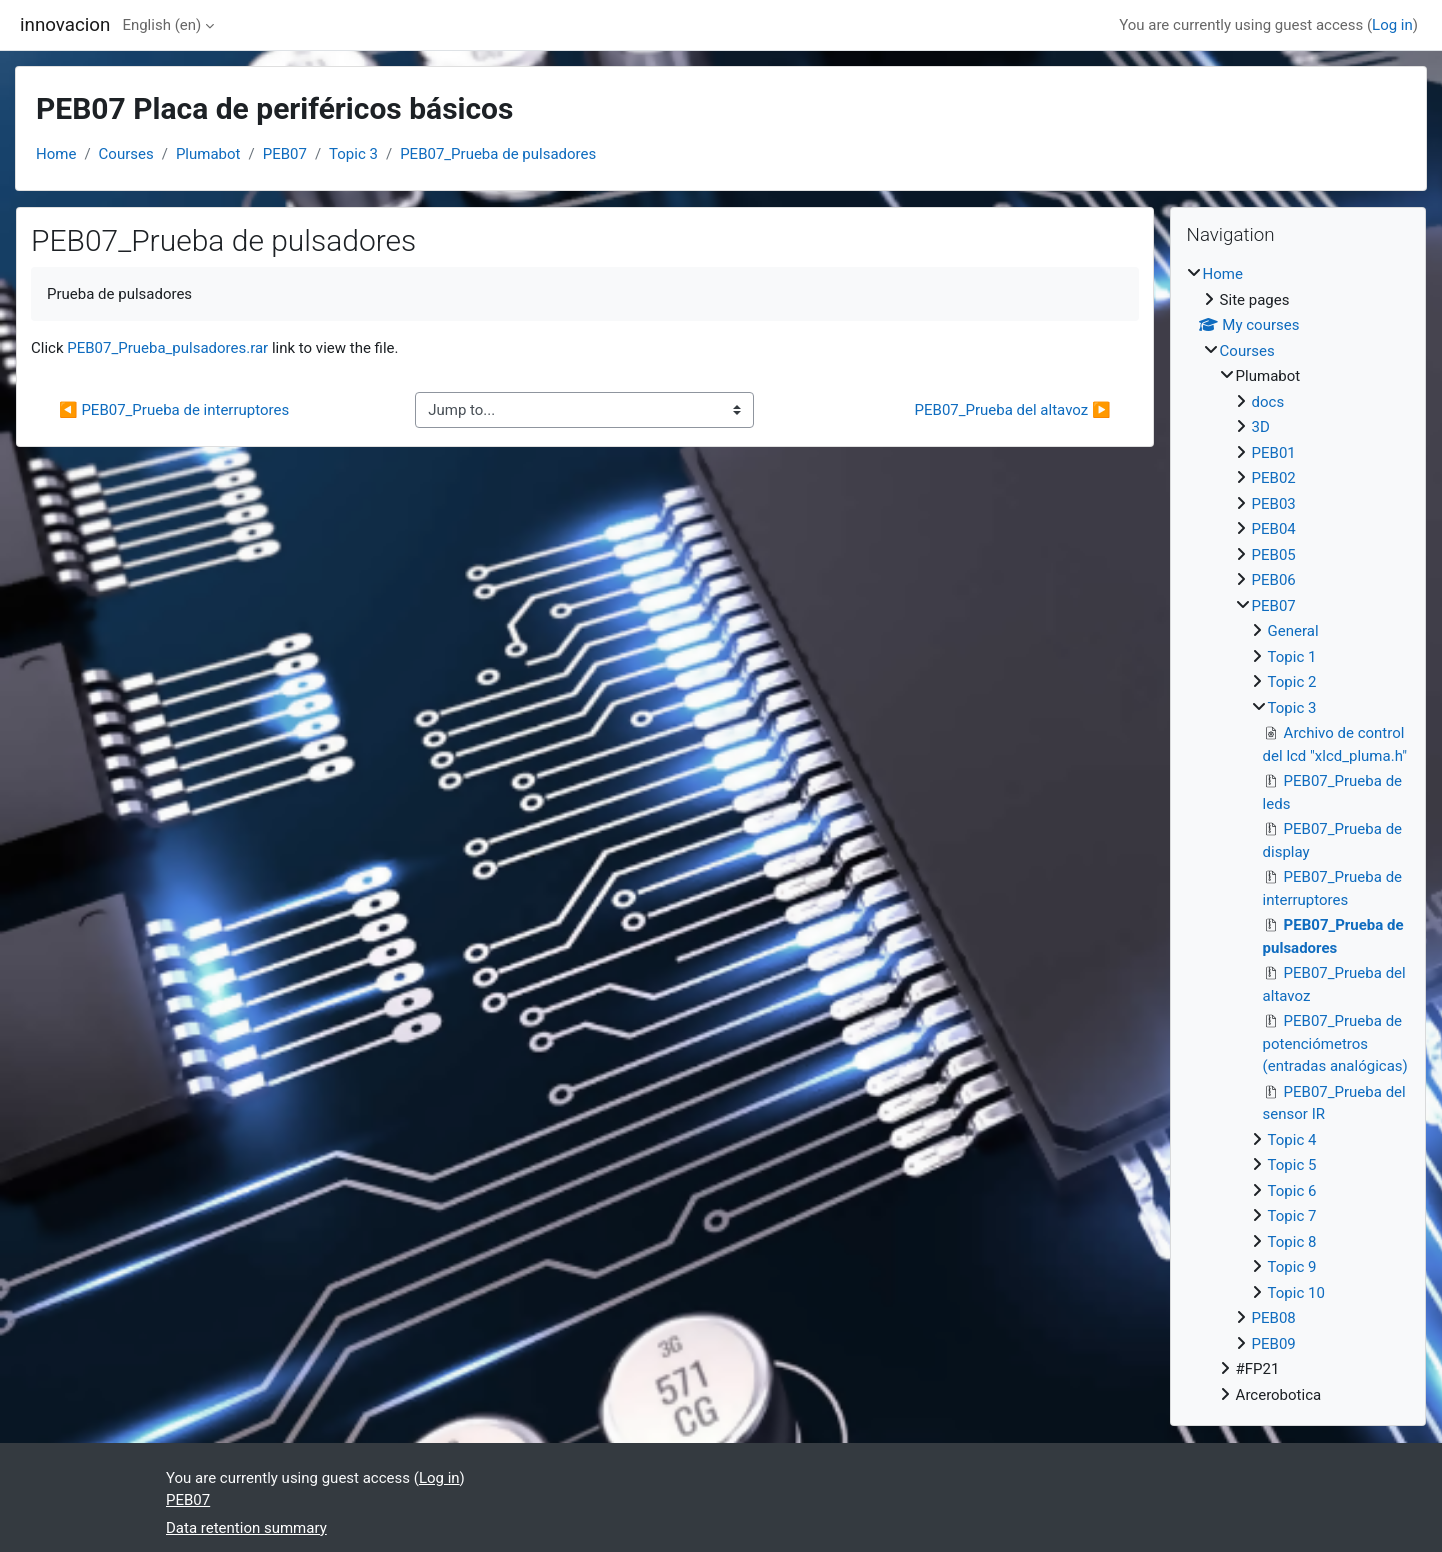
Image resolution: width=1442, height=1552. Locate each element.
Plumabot (208, 154)
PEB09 (1274, 1344)
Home (56, 154)
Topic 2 (1292, 682)
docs (1268, 402)
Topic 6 (1292, 1191)
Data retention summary (246, 1528)
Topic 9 (1292, 1267)
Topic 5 (1292, 1165)
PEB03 (1274, 504)
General (1293, 631)
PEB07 (285, 154)
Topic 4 (1292, 1140)
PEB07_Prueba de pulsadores (498, 154)
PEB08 (1274, 1318)
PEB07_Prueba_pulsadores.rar (167, 348)
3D (1261, 427)
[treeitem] (1298, 834)
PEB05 (1274, 555)
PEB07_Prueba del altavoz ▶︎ (1013, 410)
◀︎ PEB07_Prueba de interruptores (174, 410)
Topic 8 (1292, 1242)
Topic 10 (1296, 1293)
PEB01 (1274, 453)
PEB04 (1274, 529)
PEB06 (1274, 580)
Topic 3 (353, 154)
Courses (126, 154)
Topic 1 (1292, 657)
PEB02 (1274, 478)
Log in (1392, 25)
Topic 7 (1292, 1216)
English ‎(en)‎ (161, 25)
